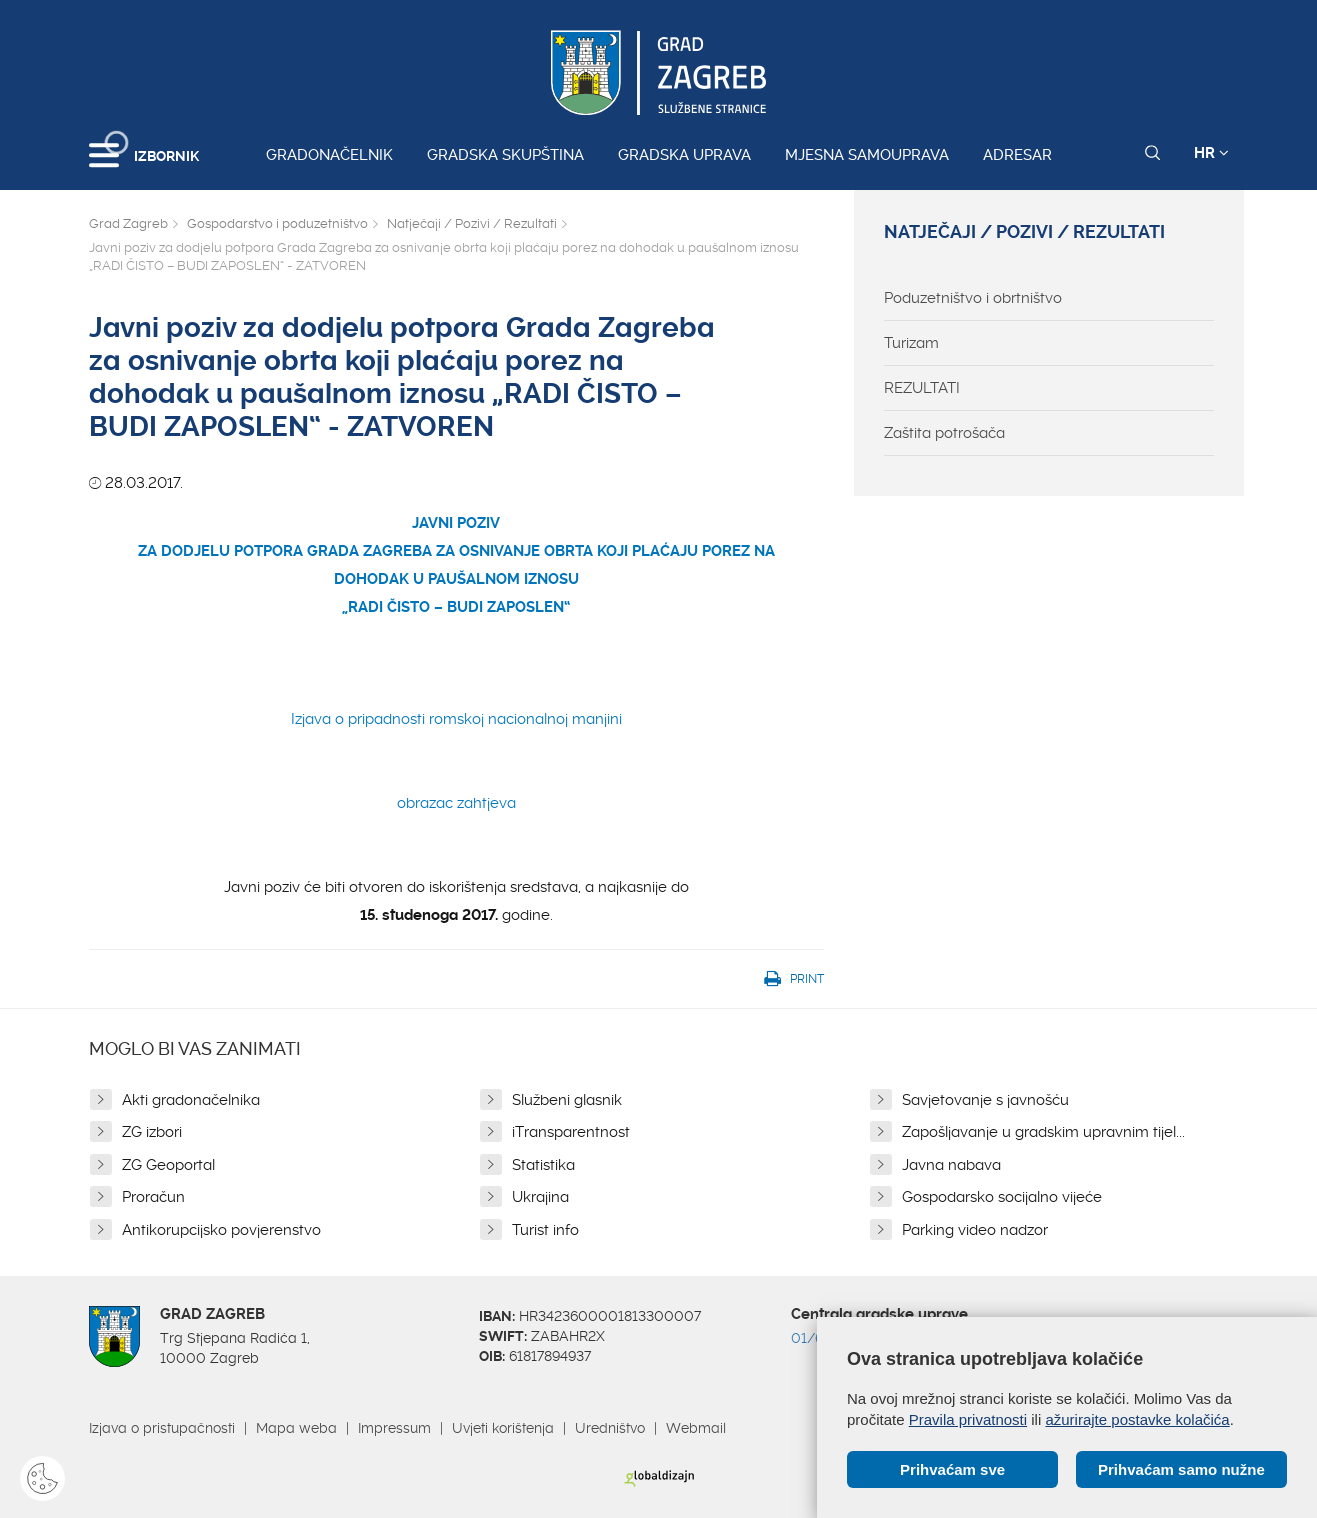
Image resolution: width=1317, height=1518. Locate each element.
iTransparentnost (571, 1132)
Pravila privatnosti (968, 1419)
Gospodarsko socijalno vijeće (1002, 1197)
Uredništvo (610, 1428)
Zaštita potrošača (944, 433)
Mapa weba (296, 1428)
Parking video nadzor (975, 1230)
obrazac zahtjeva (456, 803)
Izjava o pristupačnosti (162, 1428)
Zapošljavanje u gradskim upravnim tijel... (1043, 1132)
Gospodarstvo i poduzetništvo (277, 223)
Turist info (545, 1230)
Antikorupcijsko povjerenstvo (221, 1230)
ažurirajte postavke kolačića (1137, 1419)
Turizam (911, 343)
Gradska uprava (684, 155)
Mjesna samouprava (867, 155)
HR (1211, 153)
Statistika (543, 1165)
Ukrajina (540, 1197)
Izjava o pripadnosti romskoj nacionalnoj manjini (456, 719)
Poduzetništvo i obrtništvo (973, 298)
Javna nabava (951, 1165)
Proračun (153, 1197)
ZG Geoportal (168, 1165)
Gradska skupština (505, 155)
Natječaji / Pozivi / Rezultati (472, 223)
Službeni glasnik (567, 1100)
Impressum (394, 1428)
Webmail (696, 1428)
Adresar (1017, 155)
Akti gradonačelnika (191, 1100)
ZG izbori (152, 1132)
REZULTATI (922, 388)
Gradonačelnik (329, 155)
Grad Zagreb (128, 223)
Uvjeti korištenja (503, 1428)
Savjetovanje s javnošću (985, 1100)
